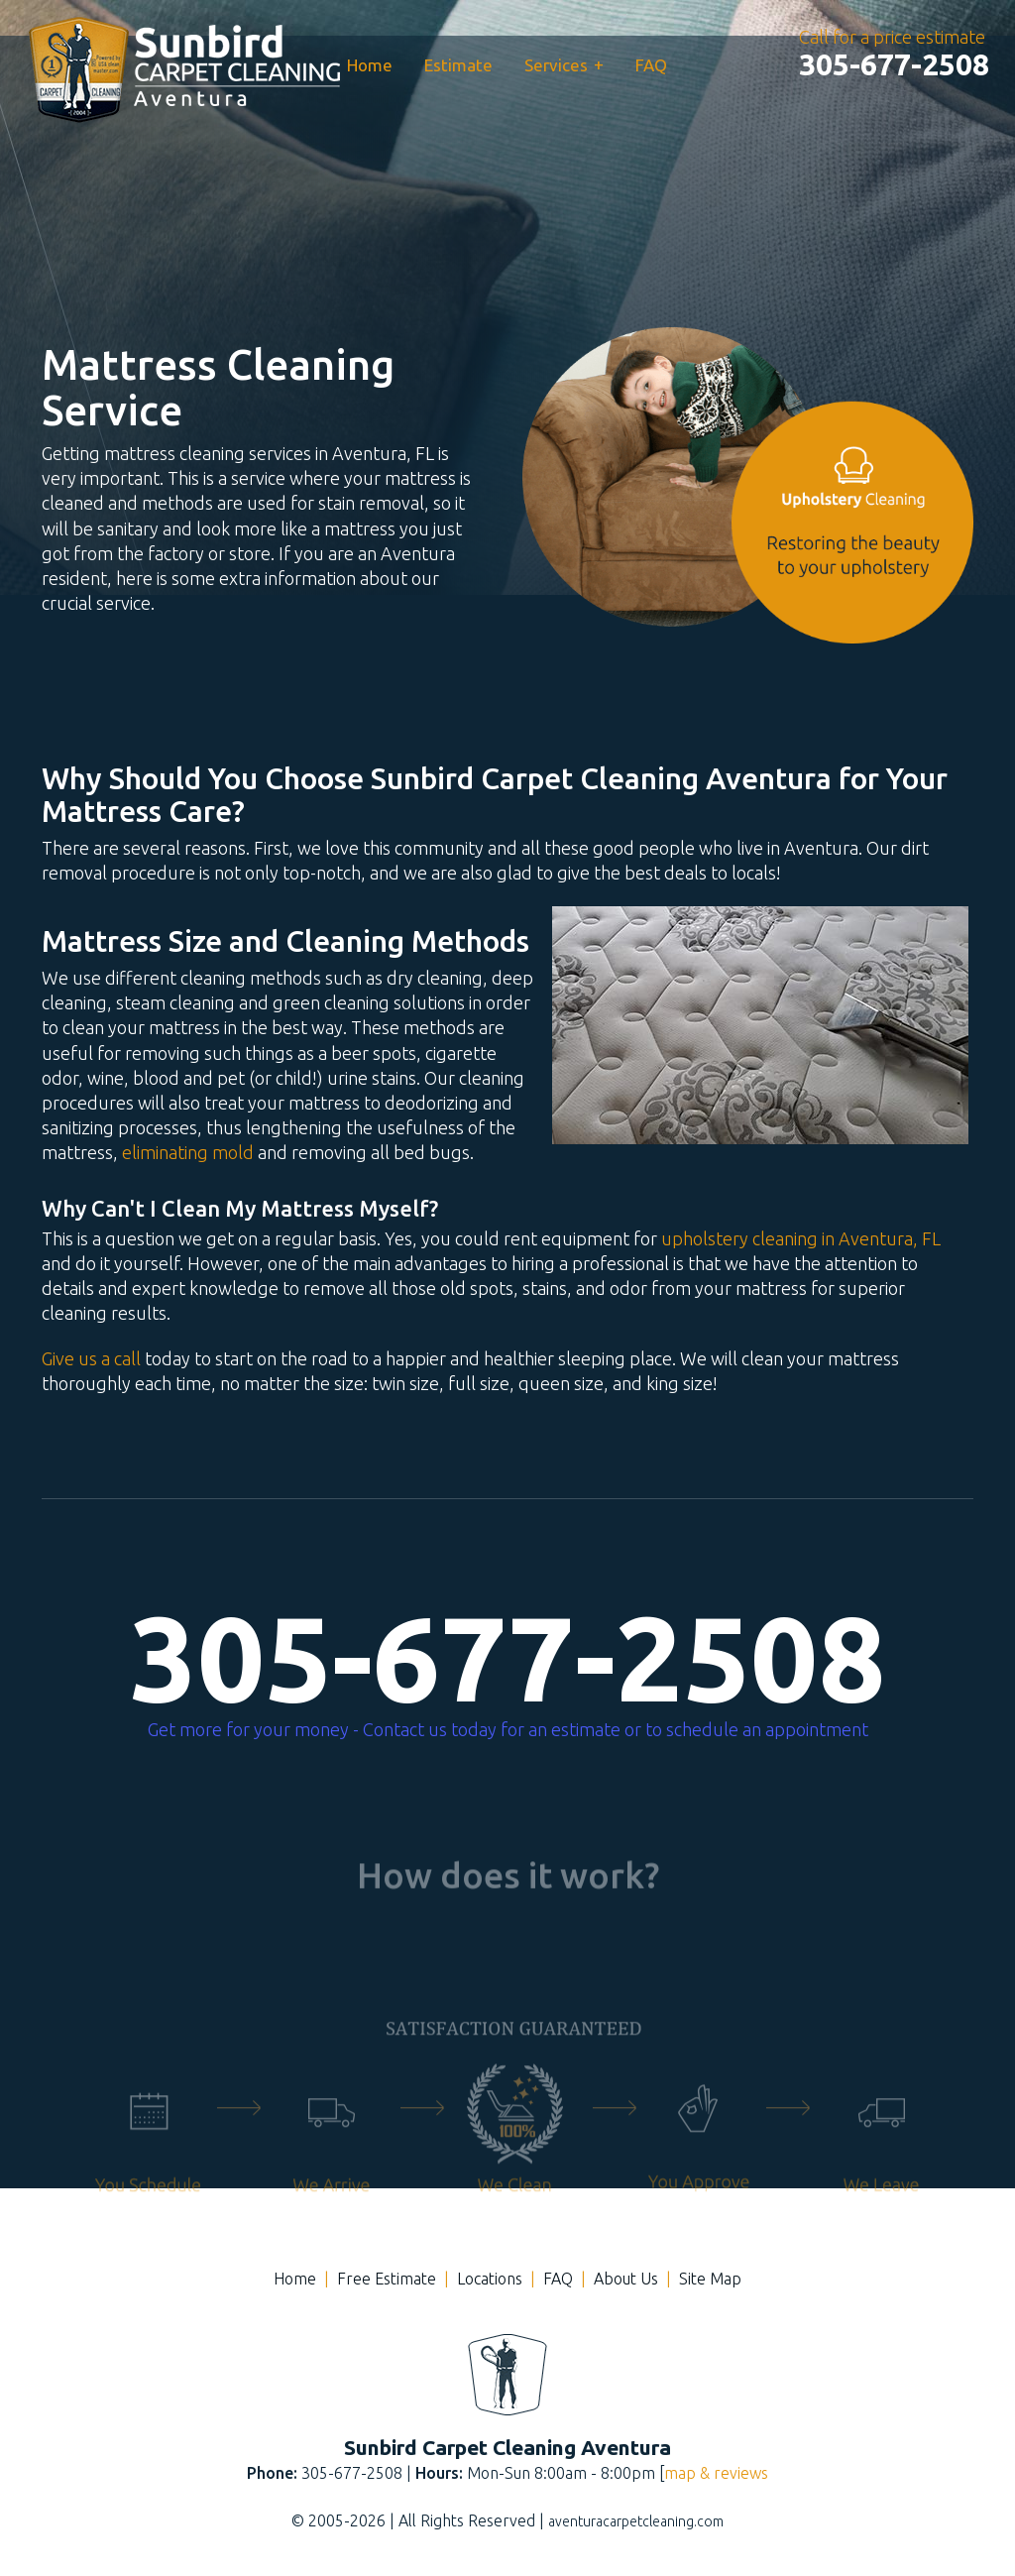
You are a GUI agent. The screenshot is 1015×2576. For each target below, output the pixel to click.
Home (370, 65)
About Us (626, 2278)
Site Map (710, 2278)
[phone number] (894, 64)
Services (563, 64)
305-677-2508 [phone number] (507, 1657)
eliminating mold (188, 1152)
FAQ (651, 65)
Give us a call (91, 1358)
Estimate (458, 65)
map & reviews (716, 2473)
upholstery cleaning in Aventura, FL (801, 1238)
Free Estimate (386, 2278)
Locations (489, 2278)
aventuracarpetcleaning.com (636, 2521)
